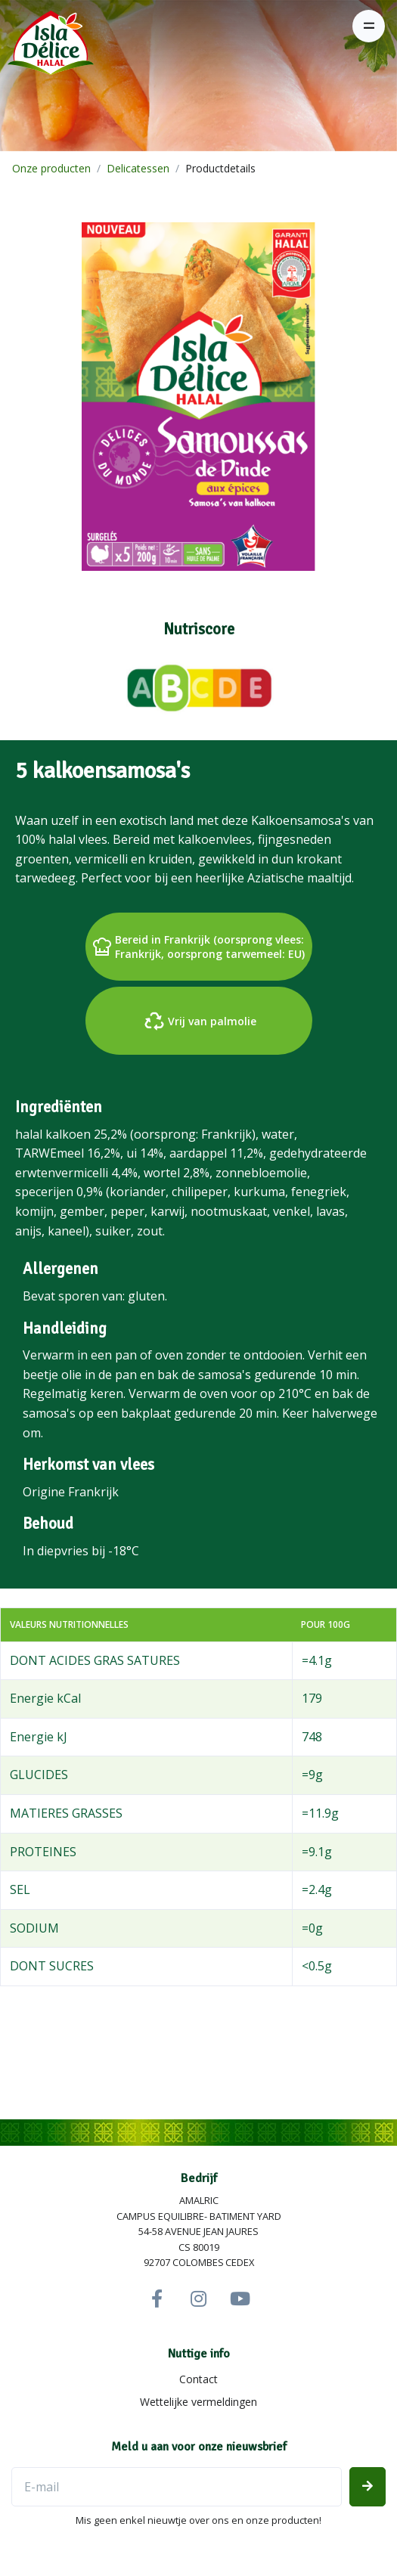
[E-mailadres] (176, 2486)
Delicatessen (138, 168)
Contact (198, 2379)
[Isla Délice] (47, 48)
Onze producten (51, 168)
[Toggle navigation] (368, 26)
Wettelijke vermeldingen (198, 2402)
